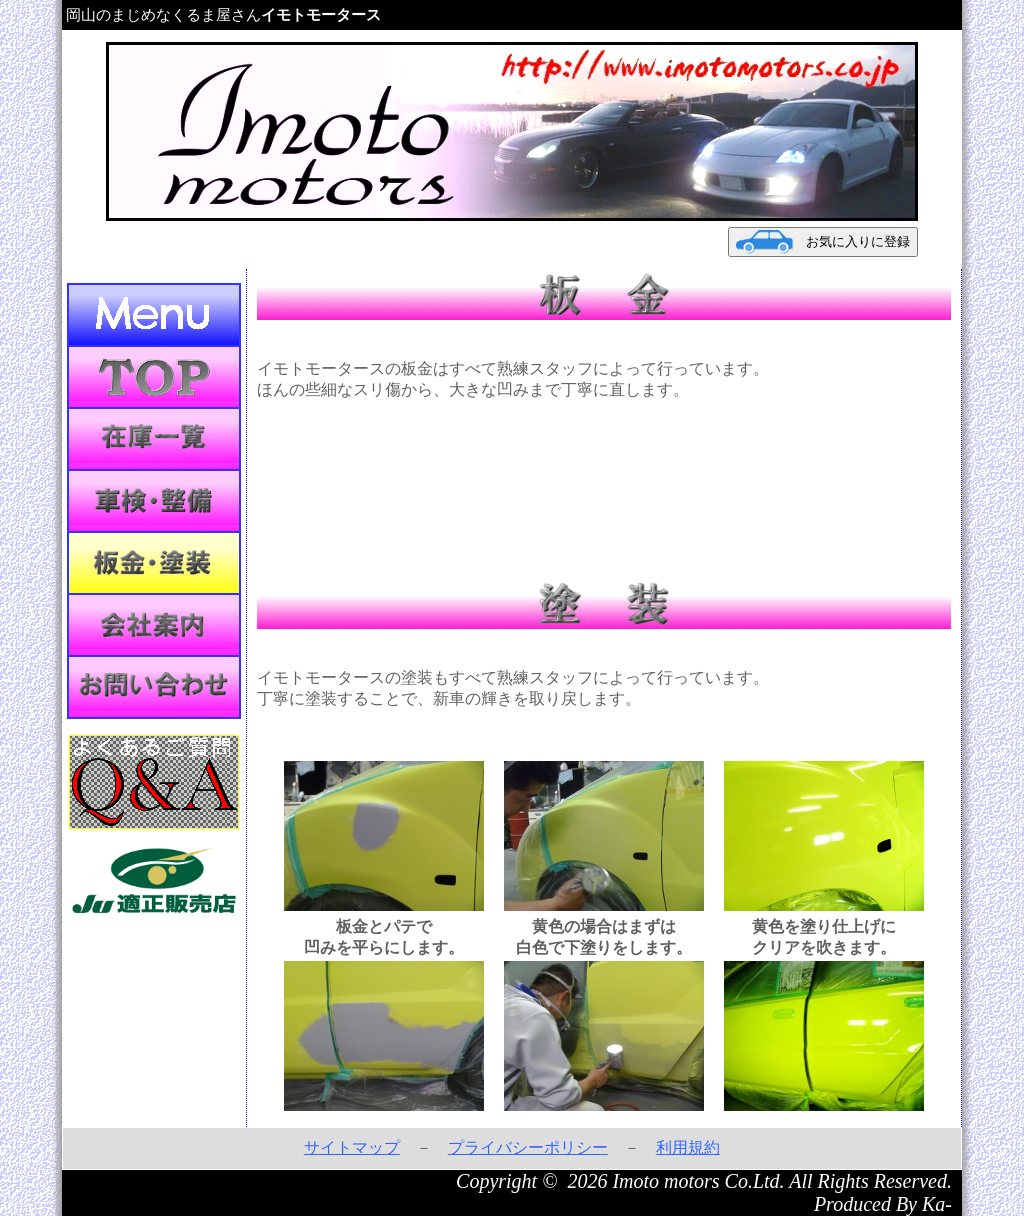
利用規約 (688, 1147)
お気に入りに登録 (823, 242)
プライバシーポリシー (528, 1147)
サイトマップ (352, 1147)
